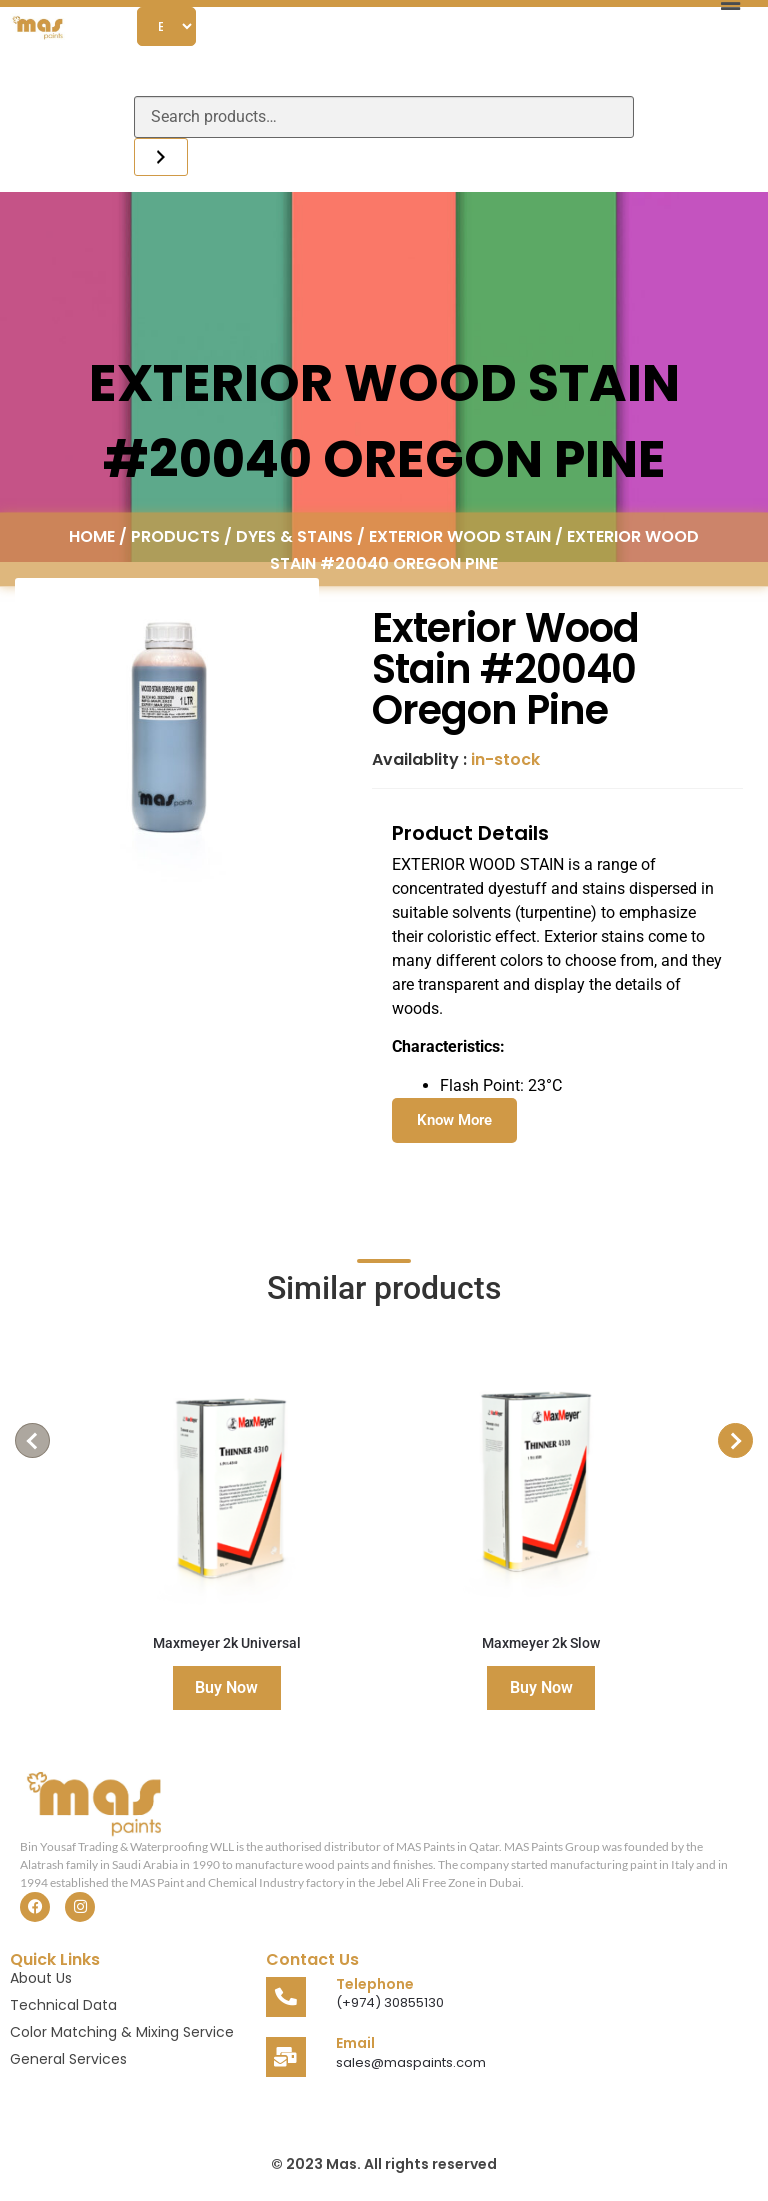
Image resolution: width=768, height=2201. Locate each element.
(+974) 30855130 (390, 2002)
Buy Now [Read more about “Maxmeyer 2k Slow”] (541, 1687)
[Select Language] (167, 26)
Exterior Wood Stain (460, 535)
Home (92, 535)
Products (175, 535)
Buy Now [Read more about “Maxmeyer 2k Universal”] (226, 1687)
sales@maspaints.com (411, 2062)
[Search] (161, 157)
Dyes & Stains (294, 535)
